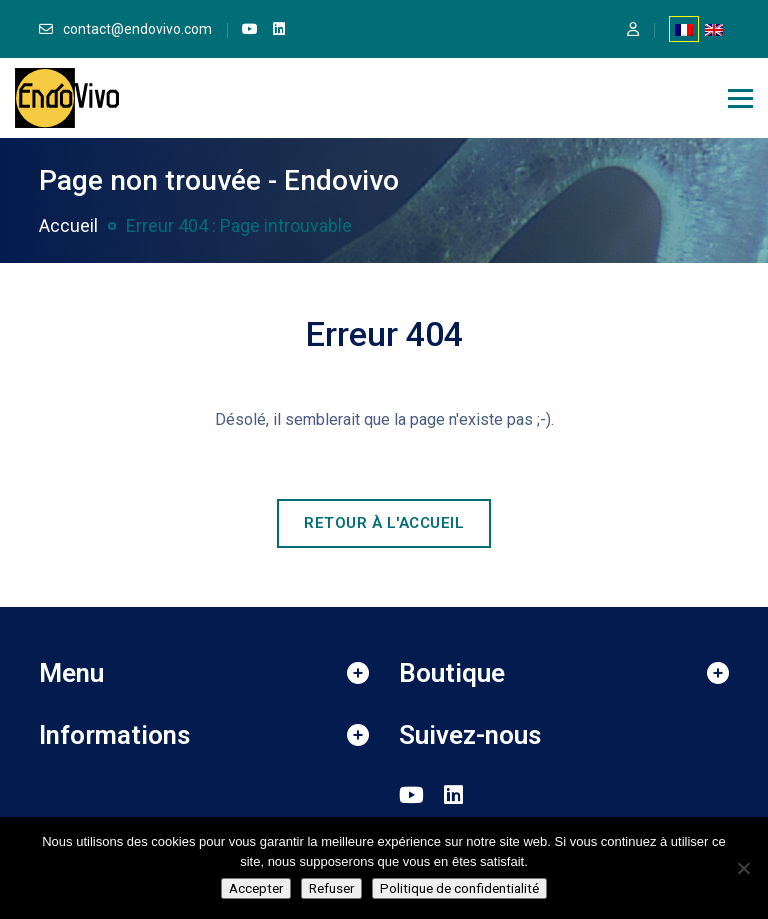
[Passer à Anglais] (714, 29)
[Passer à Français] (684, 29)
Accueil (68, 225)
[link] (250, 29)
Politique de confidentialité (459, 888)
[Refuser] (743, 868)
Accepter (256, 888)
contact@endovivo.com (137, 29)
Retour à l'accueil (384, 523)
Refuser (331, 888)
